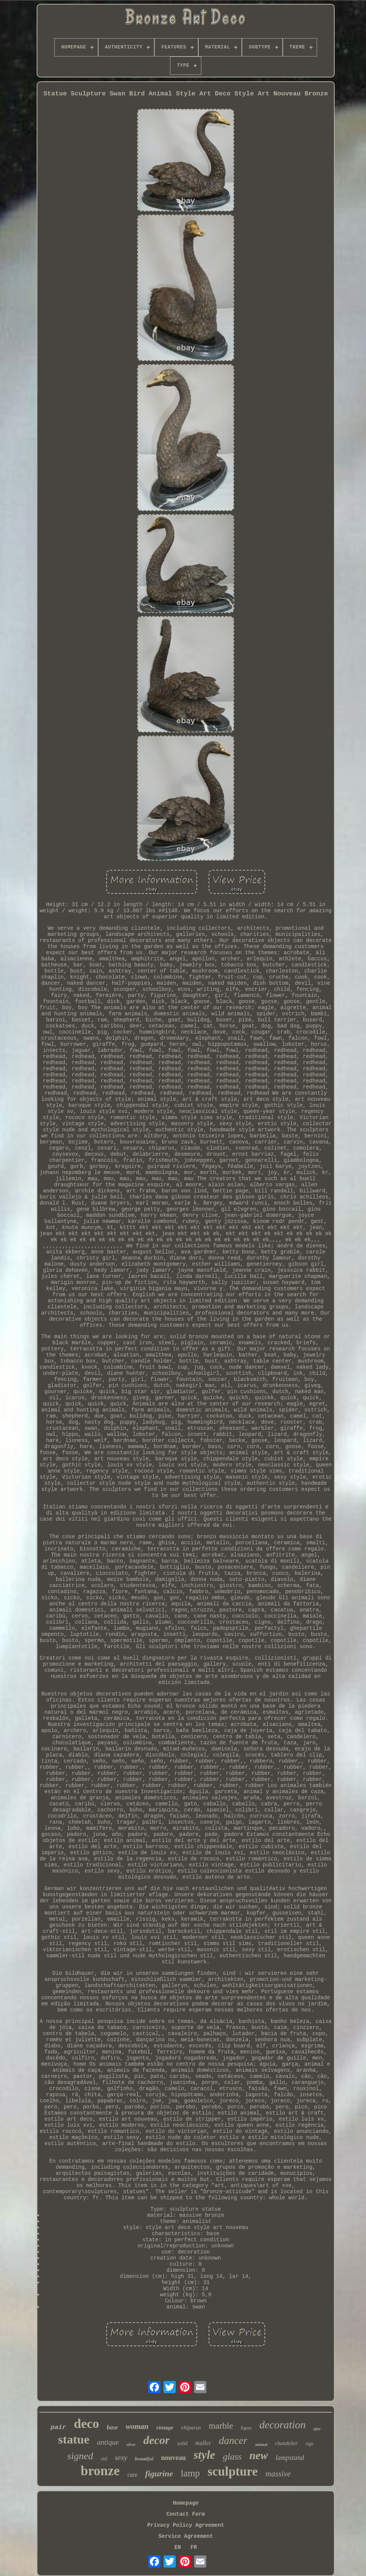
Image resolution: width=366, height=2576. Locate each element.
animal (261, 2444)
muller (203, 2443)
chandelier (286, 2443)
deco (86, 2423)
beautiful (144, 2458)
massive (278, 2473)
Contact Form (186, 2514)
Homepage (185, 2503)
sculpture (232, 2471)
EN (178, 2547)
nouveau (173, 2457)
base (112, 2427)
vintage (164, 2427)
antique (108, 2442)
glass (232, 2456)
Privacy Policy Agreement (185, 2525)
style (204, 2454)
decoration (282, 2425)
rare (132, 2474)
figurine (159, 2473)
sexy (121, 2457)
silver (131, 2444)
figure (246, 2428)
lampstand (289, 2457)
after (317, 2429)
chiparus (191, 2427)
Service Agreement (186, 2536)
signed (80, 2455)
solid (182, 2443)
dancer (233, 2440)
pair (58, 2427)
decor (156, 2440)
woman (137, 2426)
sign (309, 2443)
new (258, 2455)
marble (221, 2426)
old (104, 2458)
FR (194, 2547)
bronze (100, 2470)
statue (73, 2439)
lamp (190, 2473)
